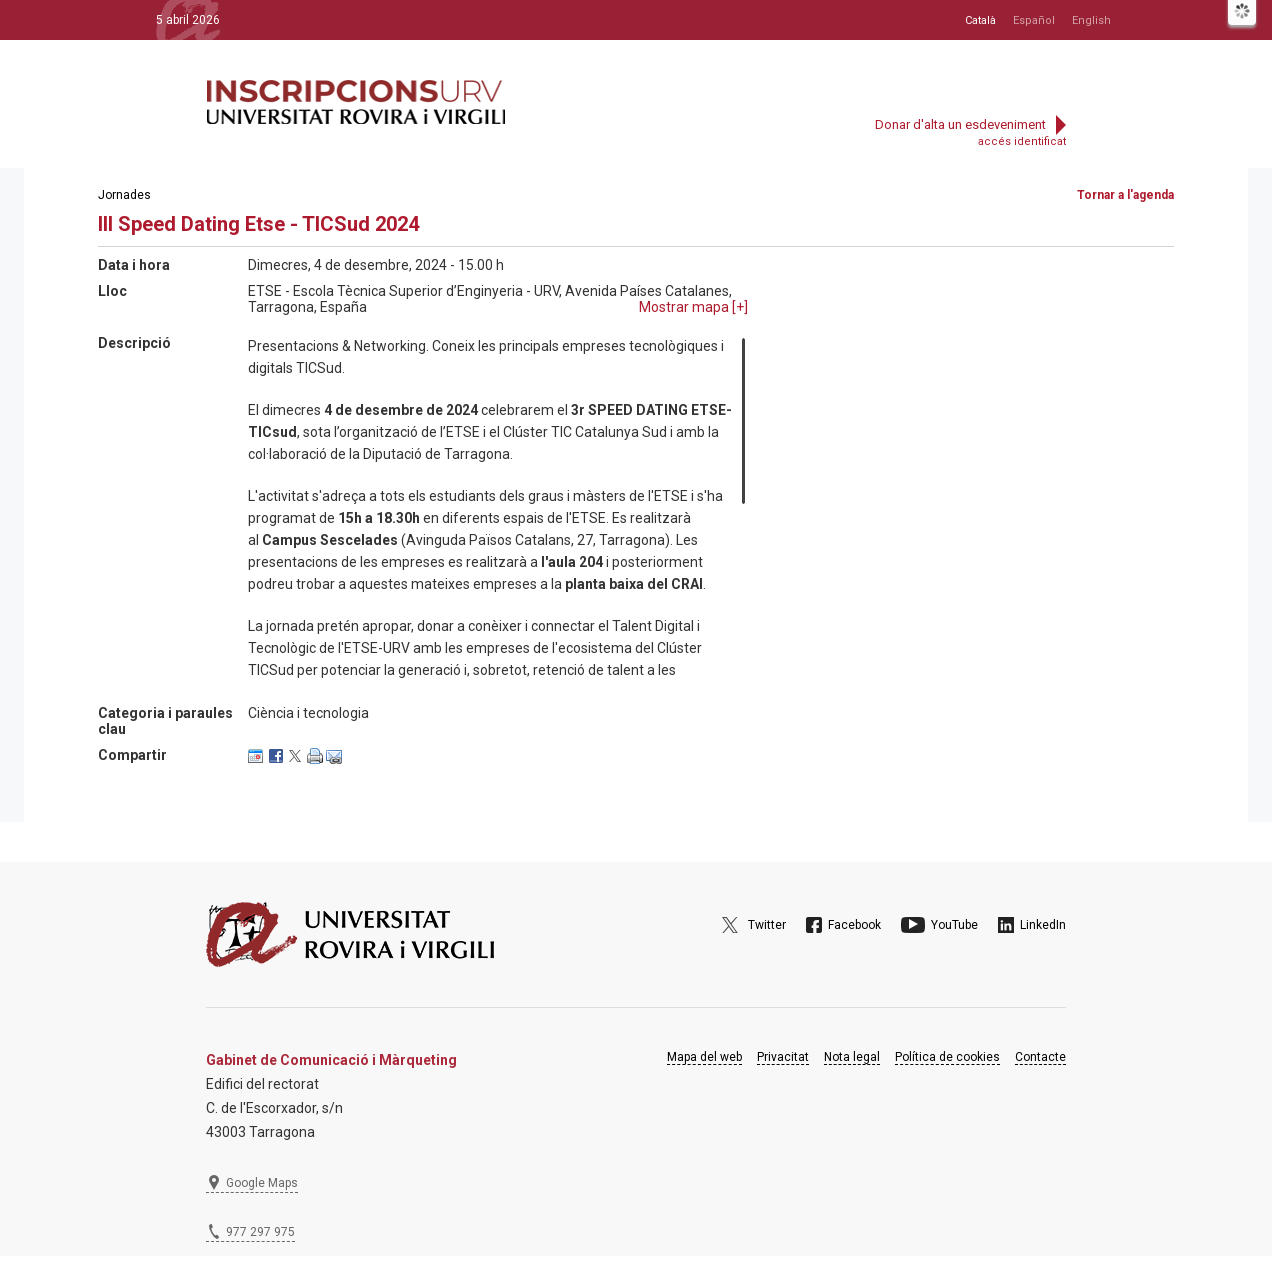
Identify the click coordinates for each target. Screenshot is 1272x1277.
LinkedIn (1043, 925)
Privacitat (783, 1057)
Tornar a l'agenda (1125, 195)
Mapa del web (704, 1057)
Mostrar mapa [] (693, 307)
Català (980, 20)
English (1091, 20)
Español (1034, 20)
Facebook (854, 925)
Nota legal (852, 1057)
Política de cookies (947, 1057)
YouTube (954, 925)
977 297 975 (260, 1232)
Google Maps (262, 1183)
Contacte (1040, 1057)
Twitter (767, 925)
